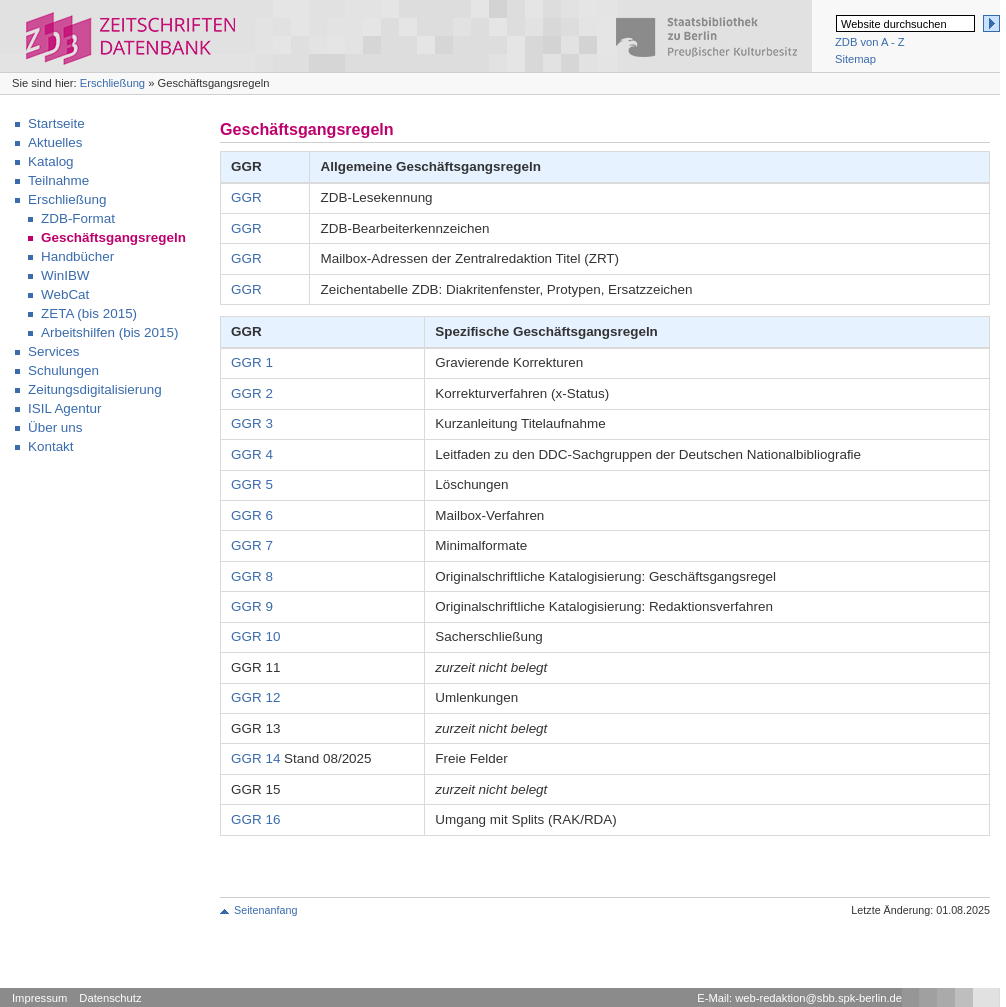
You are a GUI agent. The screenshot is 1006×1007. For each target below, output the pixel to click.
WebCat (65, 294)
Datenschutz (110, 998)
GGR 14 (255, 758)
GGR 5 (252, 484)
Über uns (55, 427)
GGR (246, 197)
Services (54, 351)
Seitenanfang (265, 910)
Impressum (39, 998)
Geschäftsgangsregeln (113, 237)
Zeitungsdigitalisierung (95, 389)
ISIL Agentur (64, 408)
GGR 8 (252, 576)
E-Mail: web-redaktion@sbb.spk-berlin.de (799, 998)
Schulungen (63, 370)
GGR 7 (252, 545)
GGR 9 (252, 606)
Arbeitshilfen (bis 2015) (109, 332)
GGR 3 (252, 423)
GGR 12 (255, 697)
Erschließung (112, 83)
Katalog (51, 161)
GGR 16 (255, 819)
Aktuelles (55, 142)
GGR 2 (252, 393)
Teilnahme (58, 180)
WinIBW (65, 275)
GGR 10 (255, 636)
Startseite (56, 123)
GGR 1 (252, 362)
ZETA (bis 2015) (89, 313)
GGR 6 (252, 515)
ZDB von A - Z (870, 42)
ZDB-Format (78, 218)
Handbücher (77, 256)
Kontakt (51, 446)
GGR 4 (252, 454)
